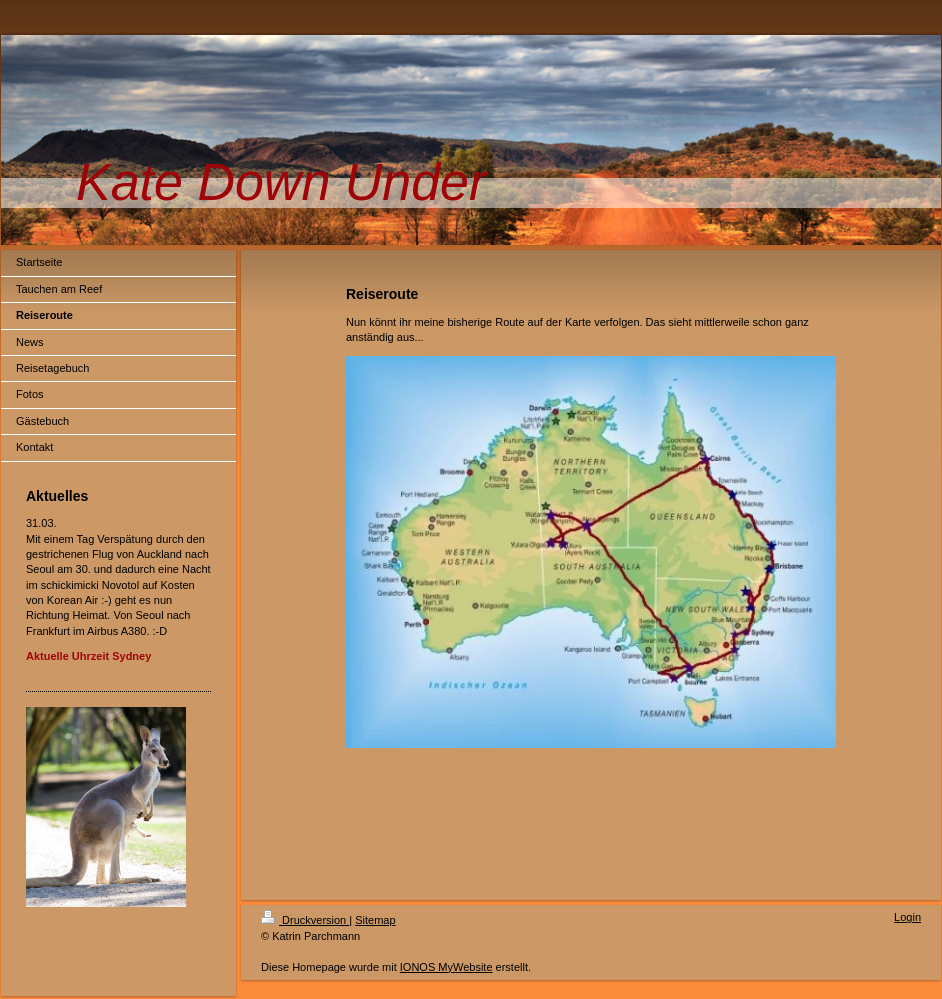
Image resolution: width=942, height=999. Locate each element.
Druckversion (305, 920)
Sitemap (375, 920)
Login (907, 917)
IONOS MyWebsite (446, 967)
